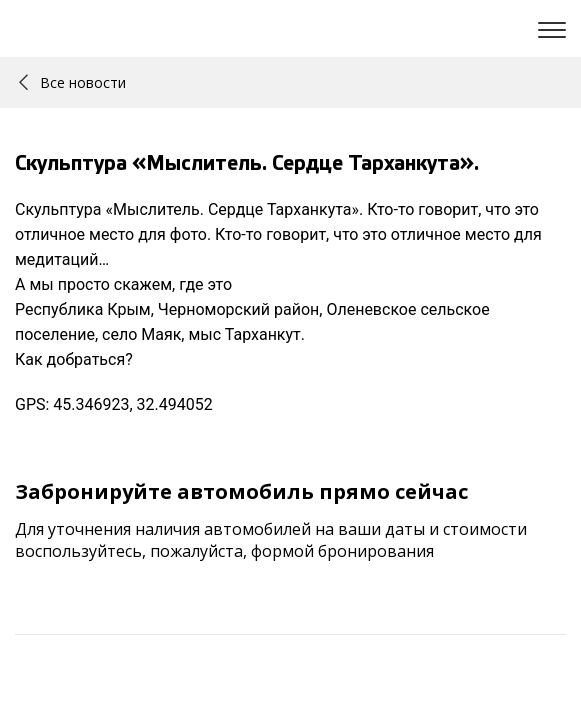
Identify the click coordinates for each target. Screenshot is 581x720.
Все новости (72, 82)
